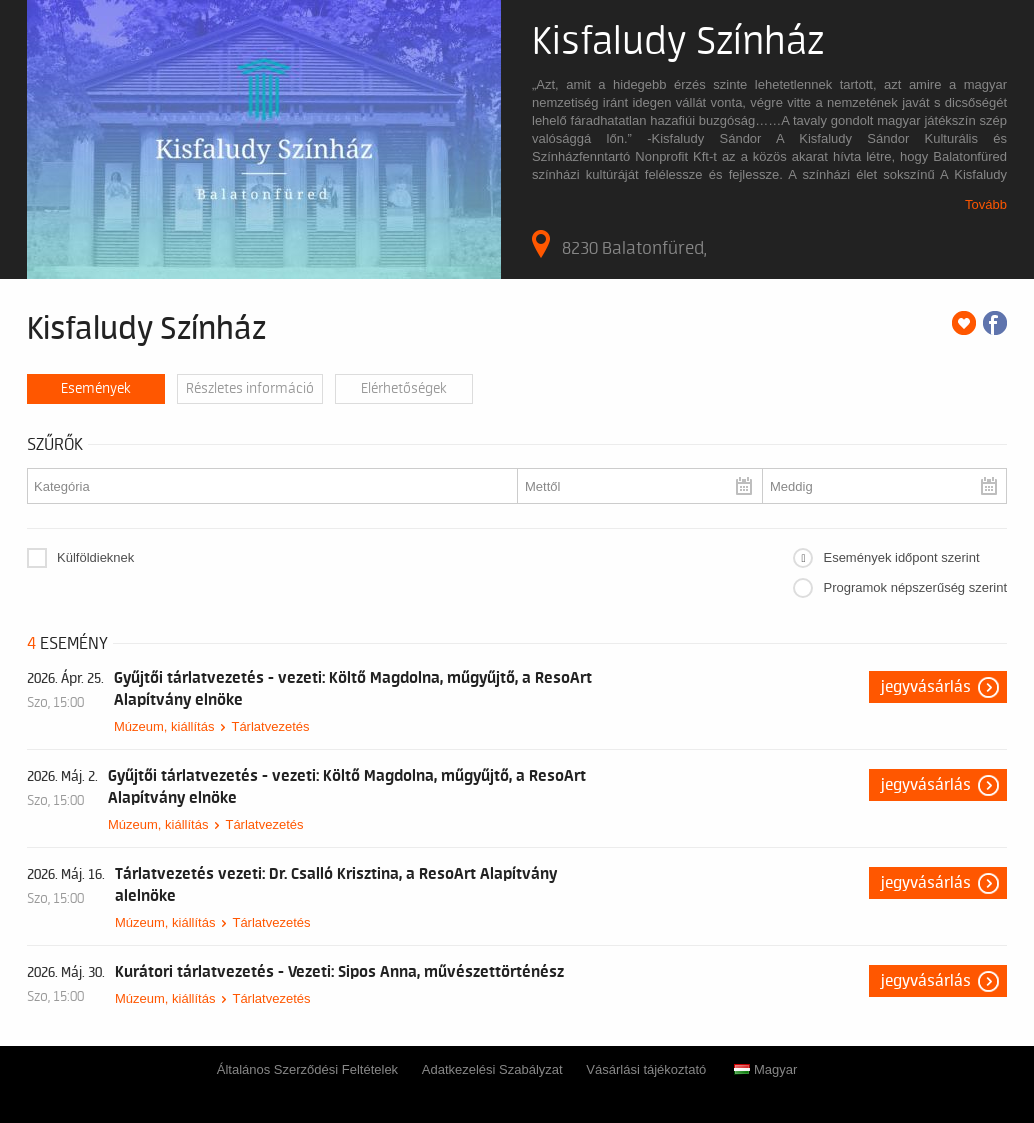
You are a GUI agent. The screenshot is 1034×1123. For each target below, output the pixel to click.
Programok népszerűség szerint (915, 587)
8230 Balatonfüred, (619, 244)
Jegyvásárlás (926, 687)
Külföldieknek (95, 557)
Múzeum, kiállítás (164, 726)
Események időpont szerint (901, 557)
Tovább (986, 204)
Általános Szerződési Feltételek (307, 1069)
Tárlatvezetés (270, 726)
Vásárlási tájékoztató (646, 1069)
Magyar (765, 1069)
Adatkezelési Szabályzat (492, 1069)
